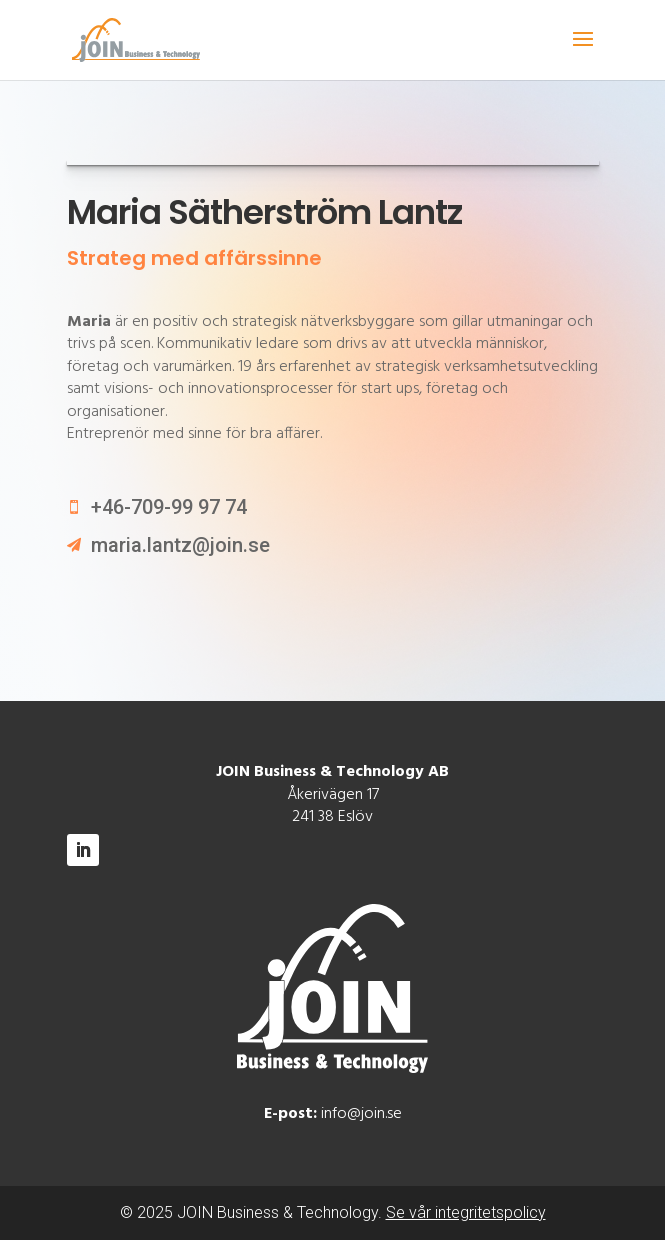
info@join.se (361, 1114)
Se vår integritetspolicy (466, 1212)
